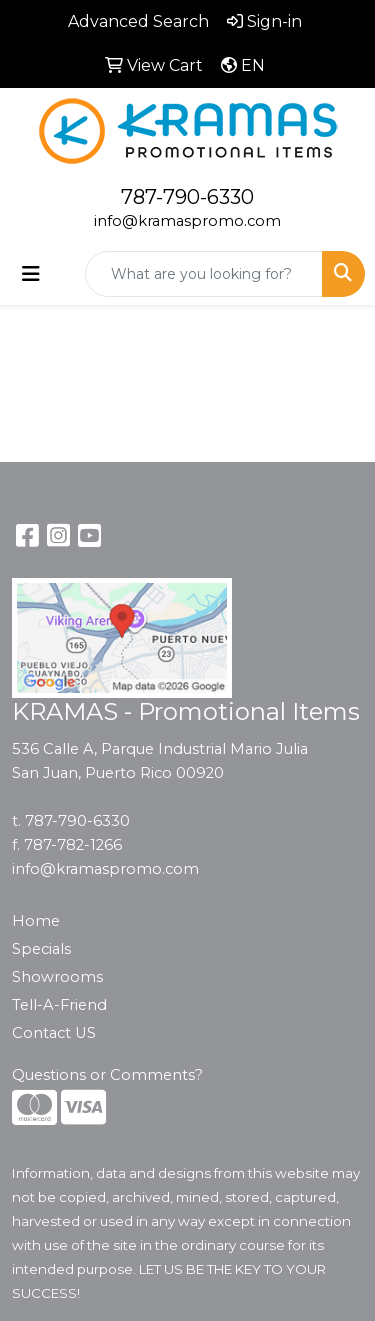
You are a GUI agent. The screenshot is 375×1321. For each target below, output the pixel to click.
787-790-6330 (187, 197)
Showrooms (57, 977)
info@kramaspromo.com (187, 221)
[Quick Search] (204, 274)
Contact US (54, 1033)
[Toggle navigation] (31, 274)
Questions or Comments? (107, 1075)
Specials (41, 949)
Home (36, 921)
